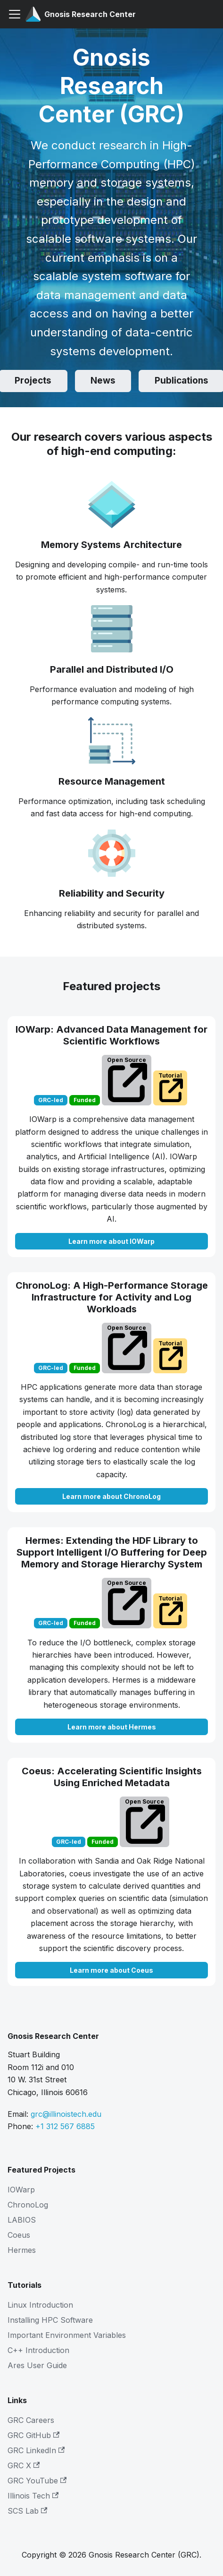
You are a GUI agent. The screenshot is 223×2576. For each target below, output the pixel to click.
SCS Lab (27, 2511)
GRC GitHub (33, 2435)
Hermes (22, 2250)
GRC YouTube (37, 2480)
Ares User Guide (37, 2365)
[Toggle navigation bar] (15, 14)
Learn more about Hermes (111, 1727)
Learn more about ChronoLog (111, 1496)
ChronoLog (28, 2204)
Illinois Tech (33, 2495)
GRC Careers (31, 2420)
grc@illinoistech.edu (66, 2114)
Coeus (19, 2235)
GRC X (24, 2465)
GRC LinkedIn (36, 2450)
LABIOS (22, 2220)
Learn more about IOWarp (111, 1241)
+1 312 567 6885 (65, 2126)
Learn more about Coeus (111, 1970)
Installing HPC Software (50, 2320)
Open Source (127, 1079)
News (103, 380)
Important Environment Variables (67, 2335)
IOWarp (21, 2189)
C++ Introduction (38, 2350)
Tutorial (170, 1087)
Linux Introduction (40, 2305)
